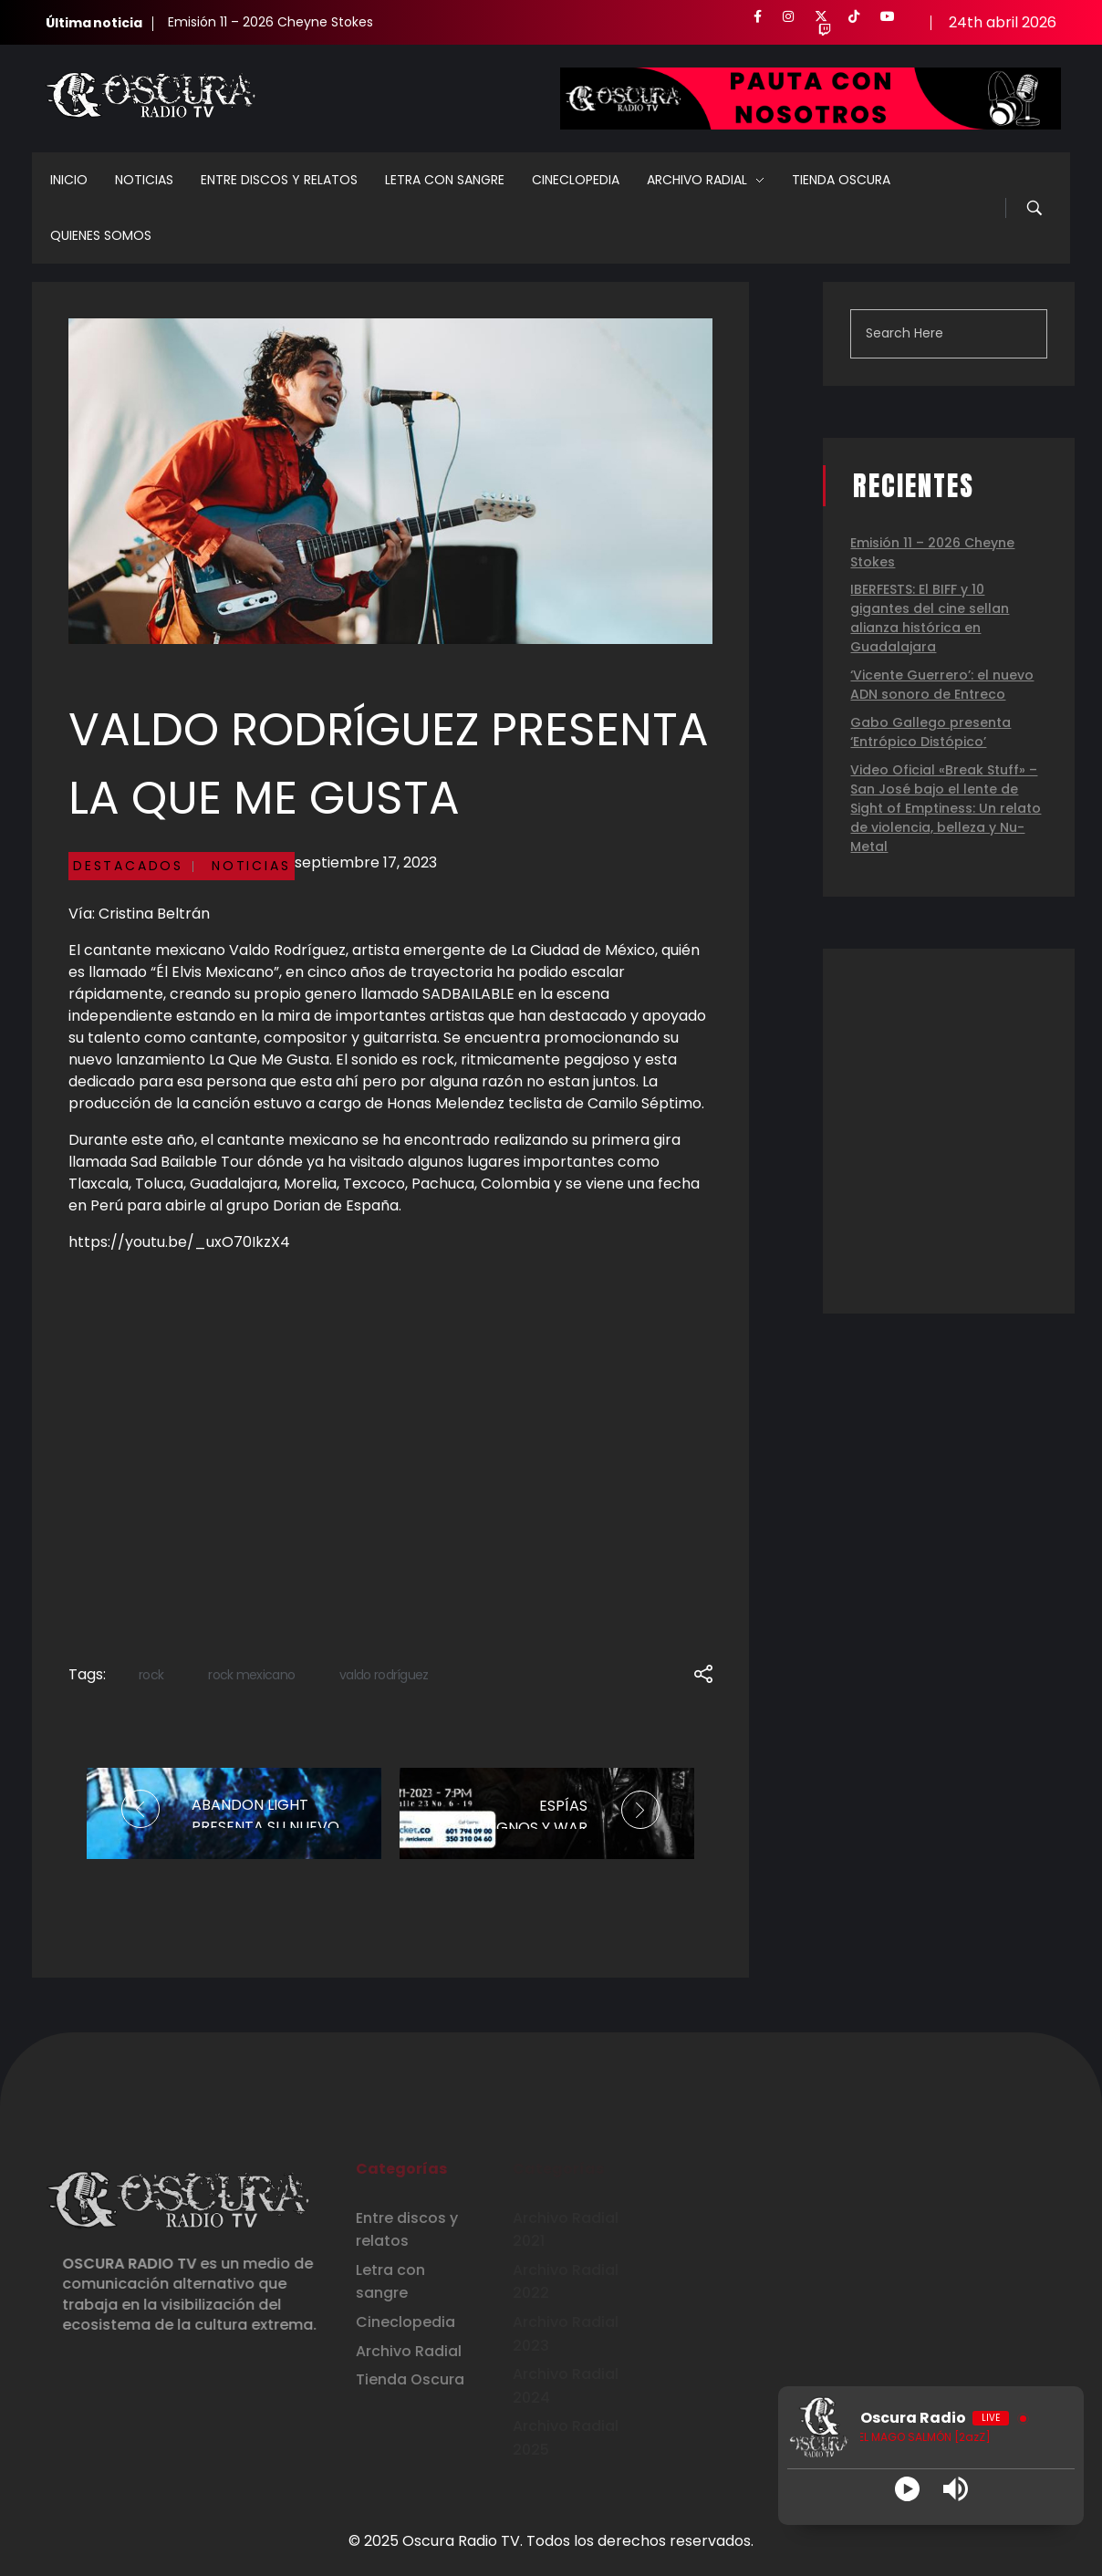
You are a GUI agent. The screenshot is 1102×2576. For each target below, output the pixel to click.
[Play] (907, 2489)
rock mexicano (251, 1675)
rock (151, 1675)
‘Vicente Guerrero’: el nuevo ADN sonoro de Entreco (942, 684)
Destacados (128, 866)
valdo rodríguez (384, 1675)
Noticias (251, 866)
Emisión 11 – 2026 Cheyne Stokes (270, 22)
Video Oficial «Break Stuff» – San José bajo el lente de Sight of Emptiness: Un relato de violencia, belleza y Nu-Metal (945, 808)
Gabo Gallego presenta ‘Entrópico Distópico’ (930, 732)
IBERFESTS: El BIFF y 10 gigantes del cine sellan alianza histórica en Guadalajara (929, 618)
